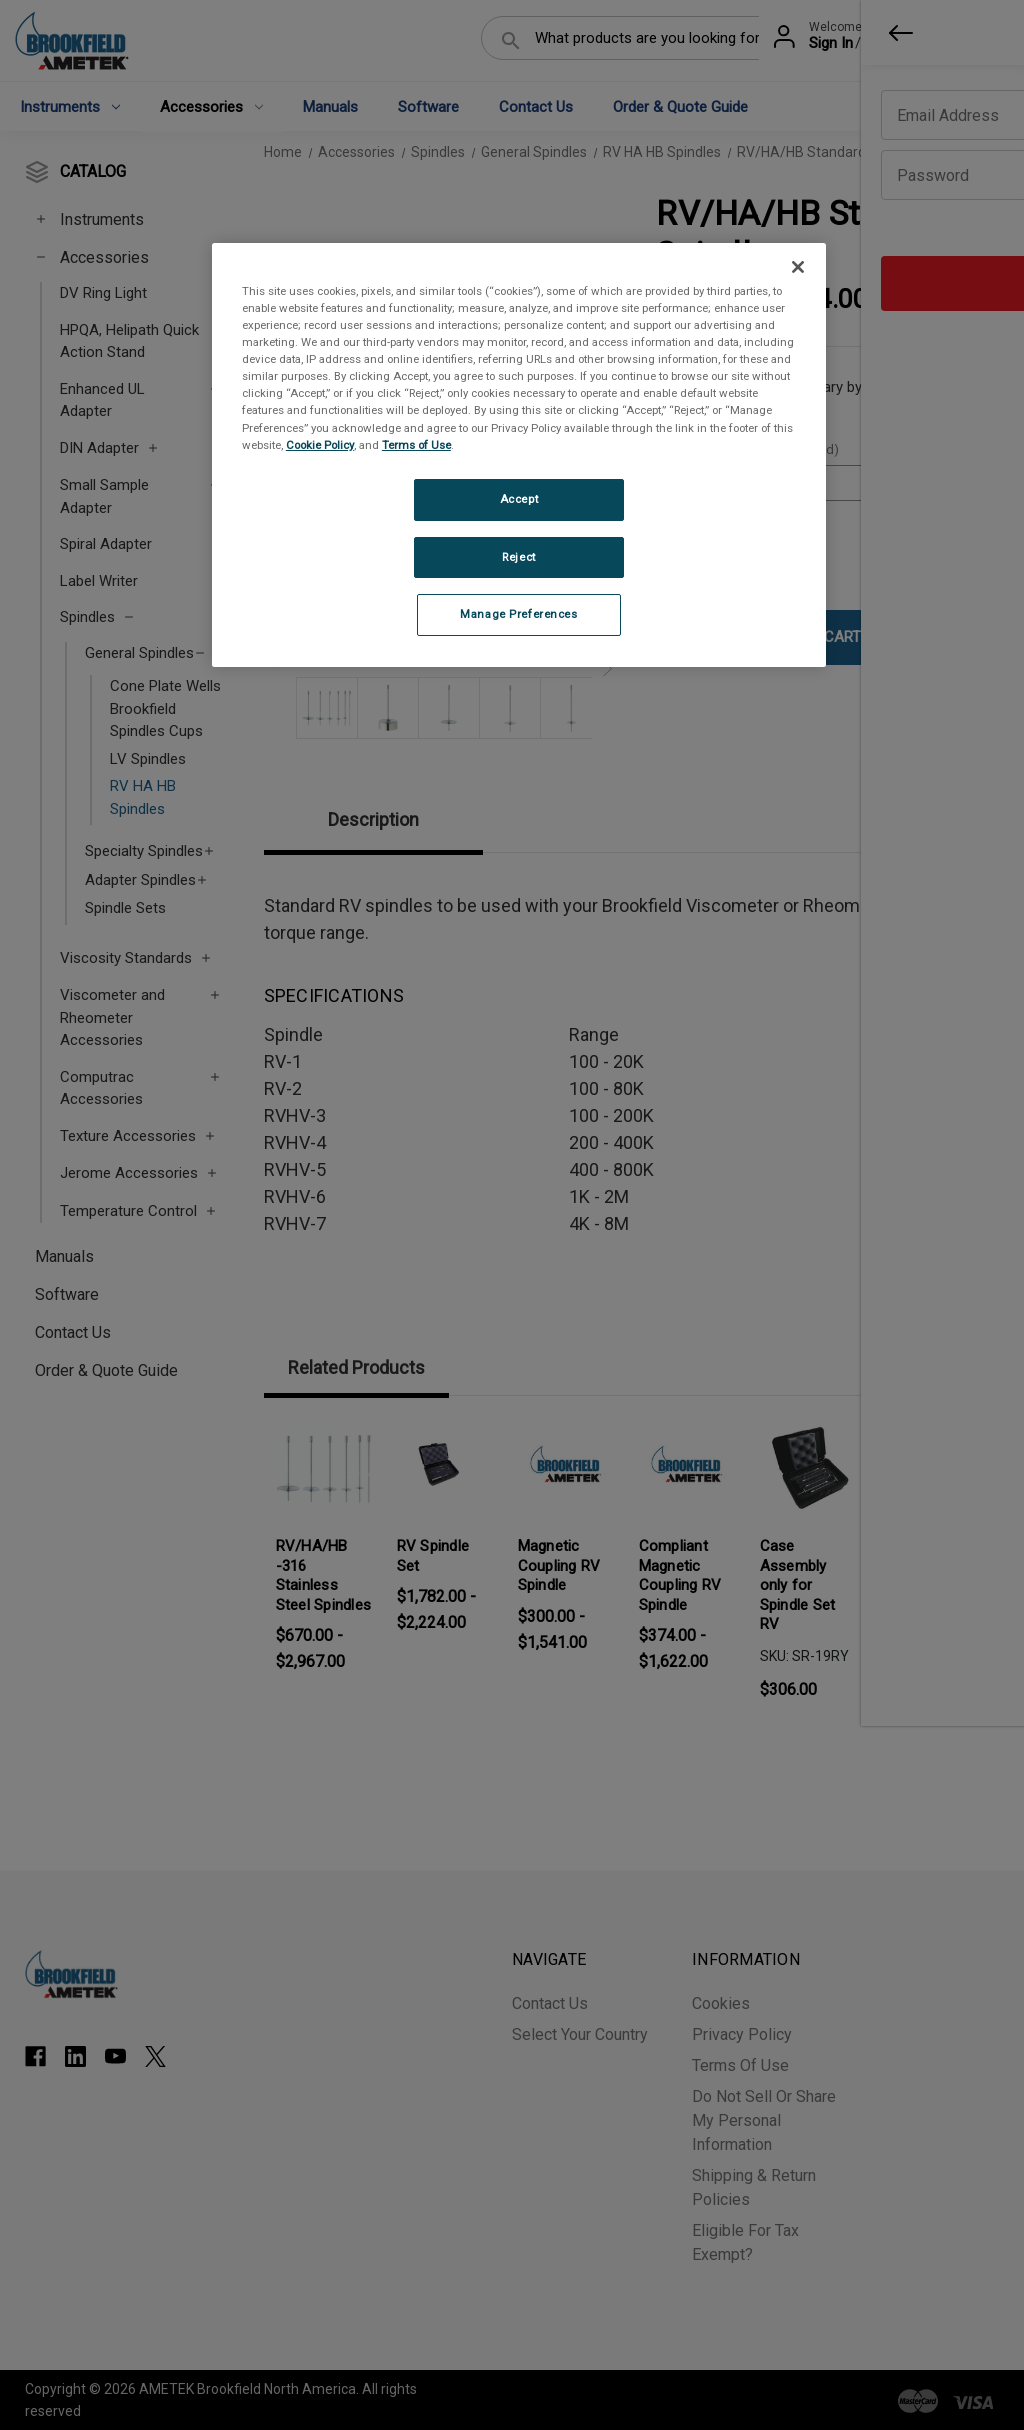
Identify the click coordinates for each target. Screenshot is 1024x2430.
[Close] (798, 267)
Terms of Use (416, 445)
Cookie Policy (320, 445)
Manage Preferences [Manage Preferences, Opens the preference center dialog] (518, 614)
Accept (519, 499)
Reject (518, 557)
